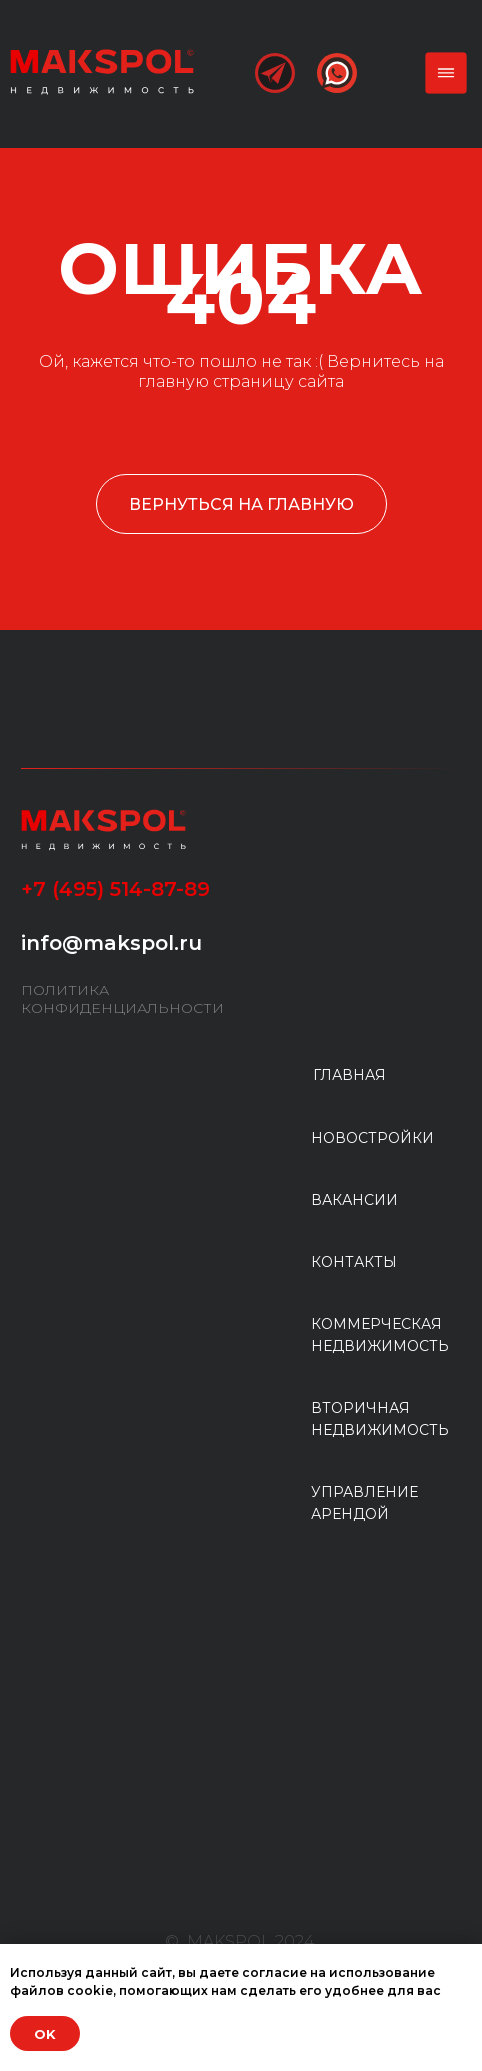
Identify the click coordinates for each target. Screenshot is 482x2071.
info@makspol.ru (111, 943)
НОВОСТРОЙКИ (372, 1138)
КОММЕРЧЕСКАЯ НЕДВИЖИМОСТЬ (380, 1335)
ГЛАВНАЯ (349, 1075)
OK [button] (45, 2034)
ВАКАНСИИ (354, 1200)
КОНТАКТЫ (354, 1262)
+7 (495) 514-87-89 (115, 889)
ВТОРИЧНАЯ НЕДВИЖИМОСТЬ (380, 1419)
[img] (102, 71)
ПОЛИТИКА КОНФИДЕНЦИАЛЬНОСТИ (122, 999)
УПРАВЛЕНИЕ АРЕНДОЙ (364, 1503)
